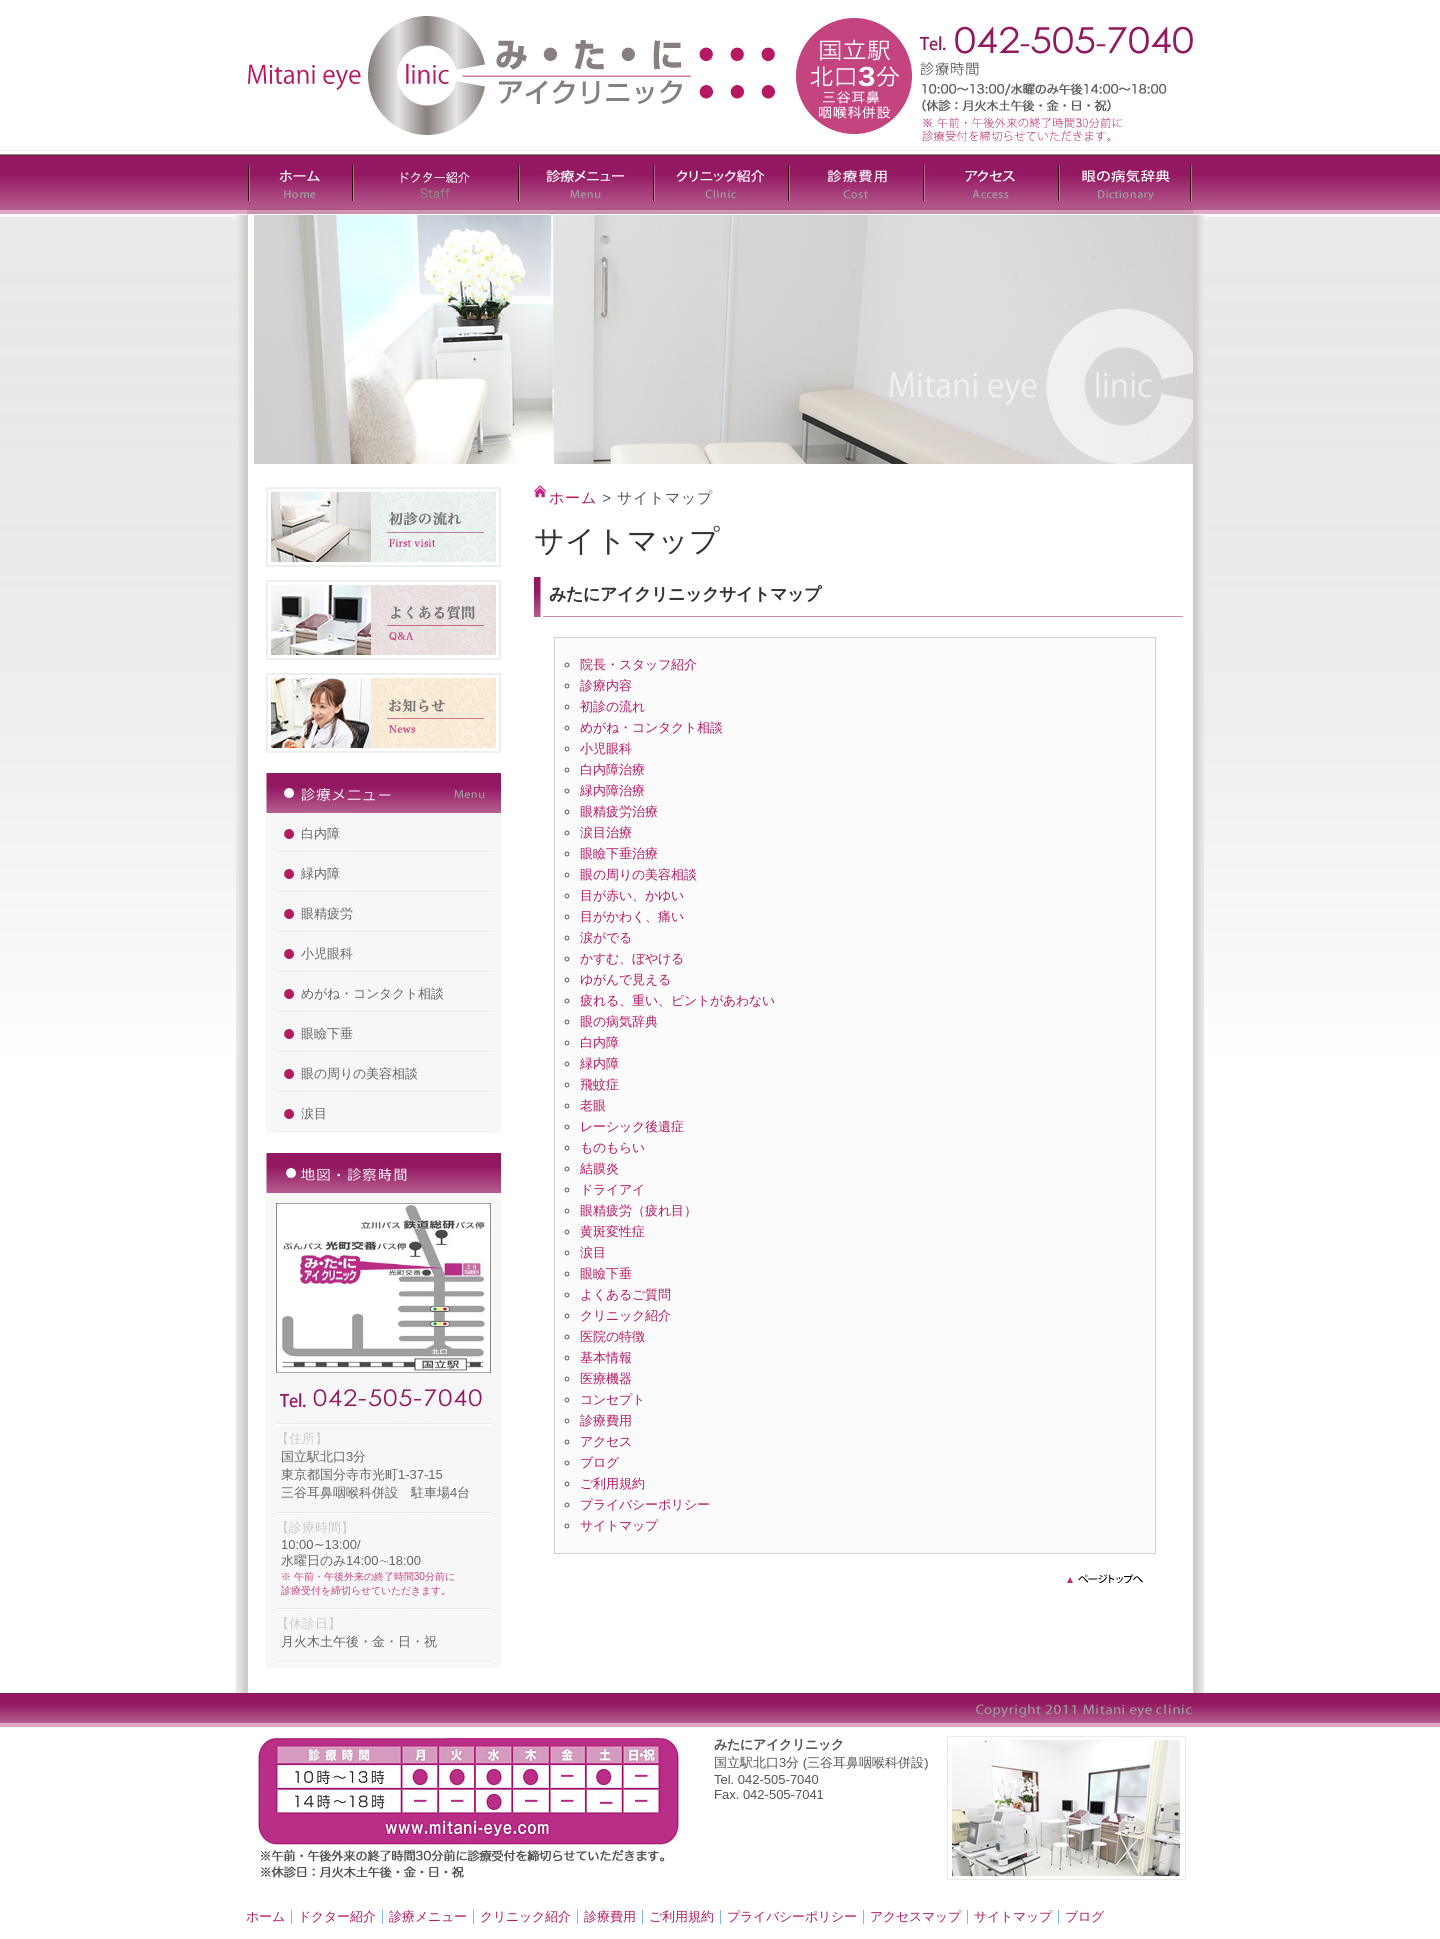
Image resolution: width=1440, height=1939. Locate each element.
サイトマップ (619, 1525)
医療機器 (606, 1378)
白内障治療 (612, 769)
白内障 (320, 833)
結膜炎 (599, 1168)
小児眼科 (327, 953)
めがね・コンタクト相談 (372, 993)
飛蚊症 (599, 1084)
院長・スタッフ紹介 (638, 664)
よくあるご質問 (625, 1294)
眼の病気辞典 (619, 1021)
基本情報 (606, 1357)
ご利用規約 (612, 1483)
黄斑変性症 (612, 1231)
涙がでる (606, 937)
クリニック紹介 (625, 1315)
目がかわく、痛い (632, 916)
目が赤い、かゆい (632, 895)
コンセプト (612, 1399)
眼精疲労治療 (619, 811)
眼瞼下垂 (327, 1033)
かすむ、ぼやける (632, 958)
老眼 (593, 1105)
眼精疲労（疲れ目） (638, 1210)
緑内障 (320, 873)
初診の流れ (612, 706)
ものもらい (612, 1147)
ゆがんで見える (625, 979)
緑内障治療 (612, 790)
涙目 (314, 1113)
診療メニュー (428, 1916)
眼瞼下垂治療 (619, 853)
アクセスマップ (915, 1916)
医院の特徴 (612, 1336)
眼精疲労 (327, 913)
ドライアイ (612, 1189)
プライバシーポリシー (645, 1504)
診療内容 (606, 685)
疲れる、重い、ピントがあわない (677, 1000)
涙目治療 (606, 832)
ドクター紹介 (337, 1916)
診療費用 (606, 1420)
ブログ (599, 1462)
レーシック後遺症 (632, 1126)
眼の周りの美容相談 (359, 1073)
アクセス (606, 1441)
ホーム (573, 497)
